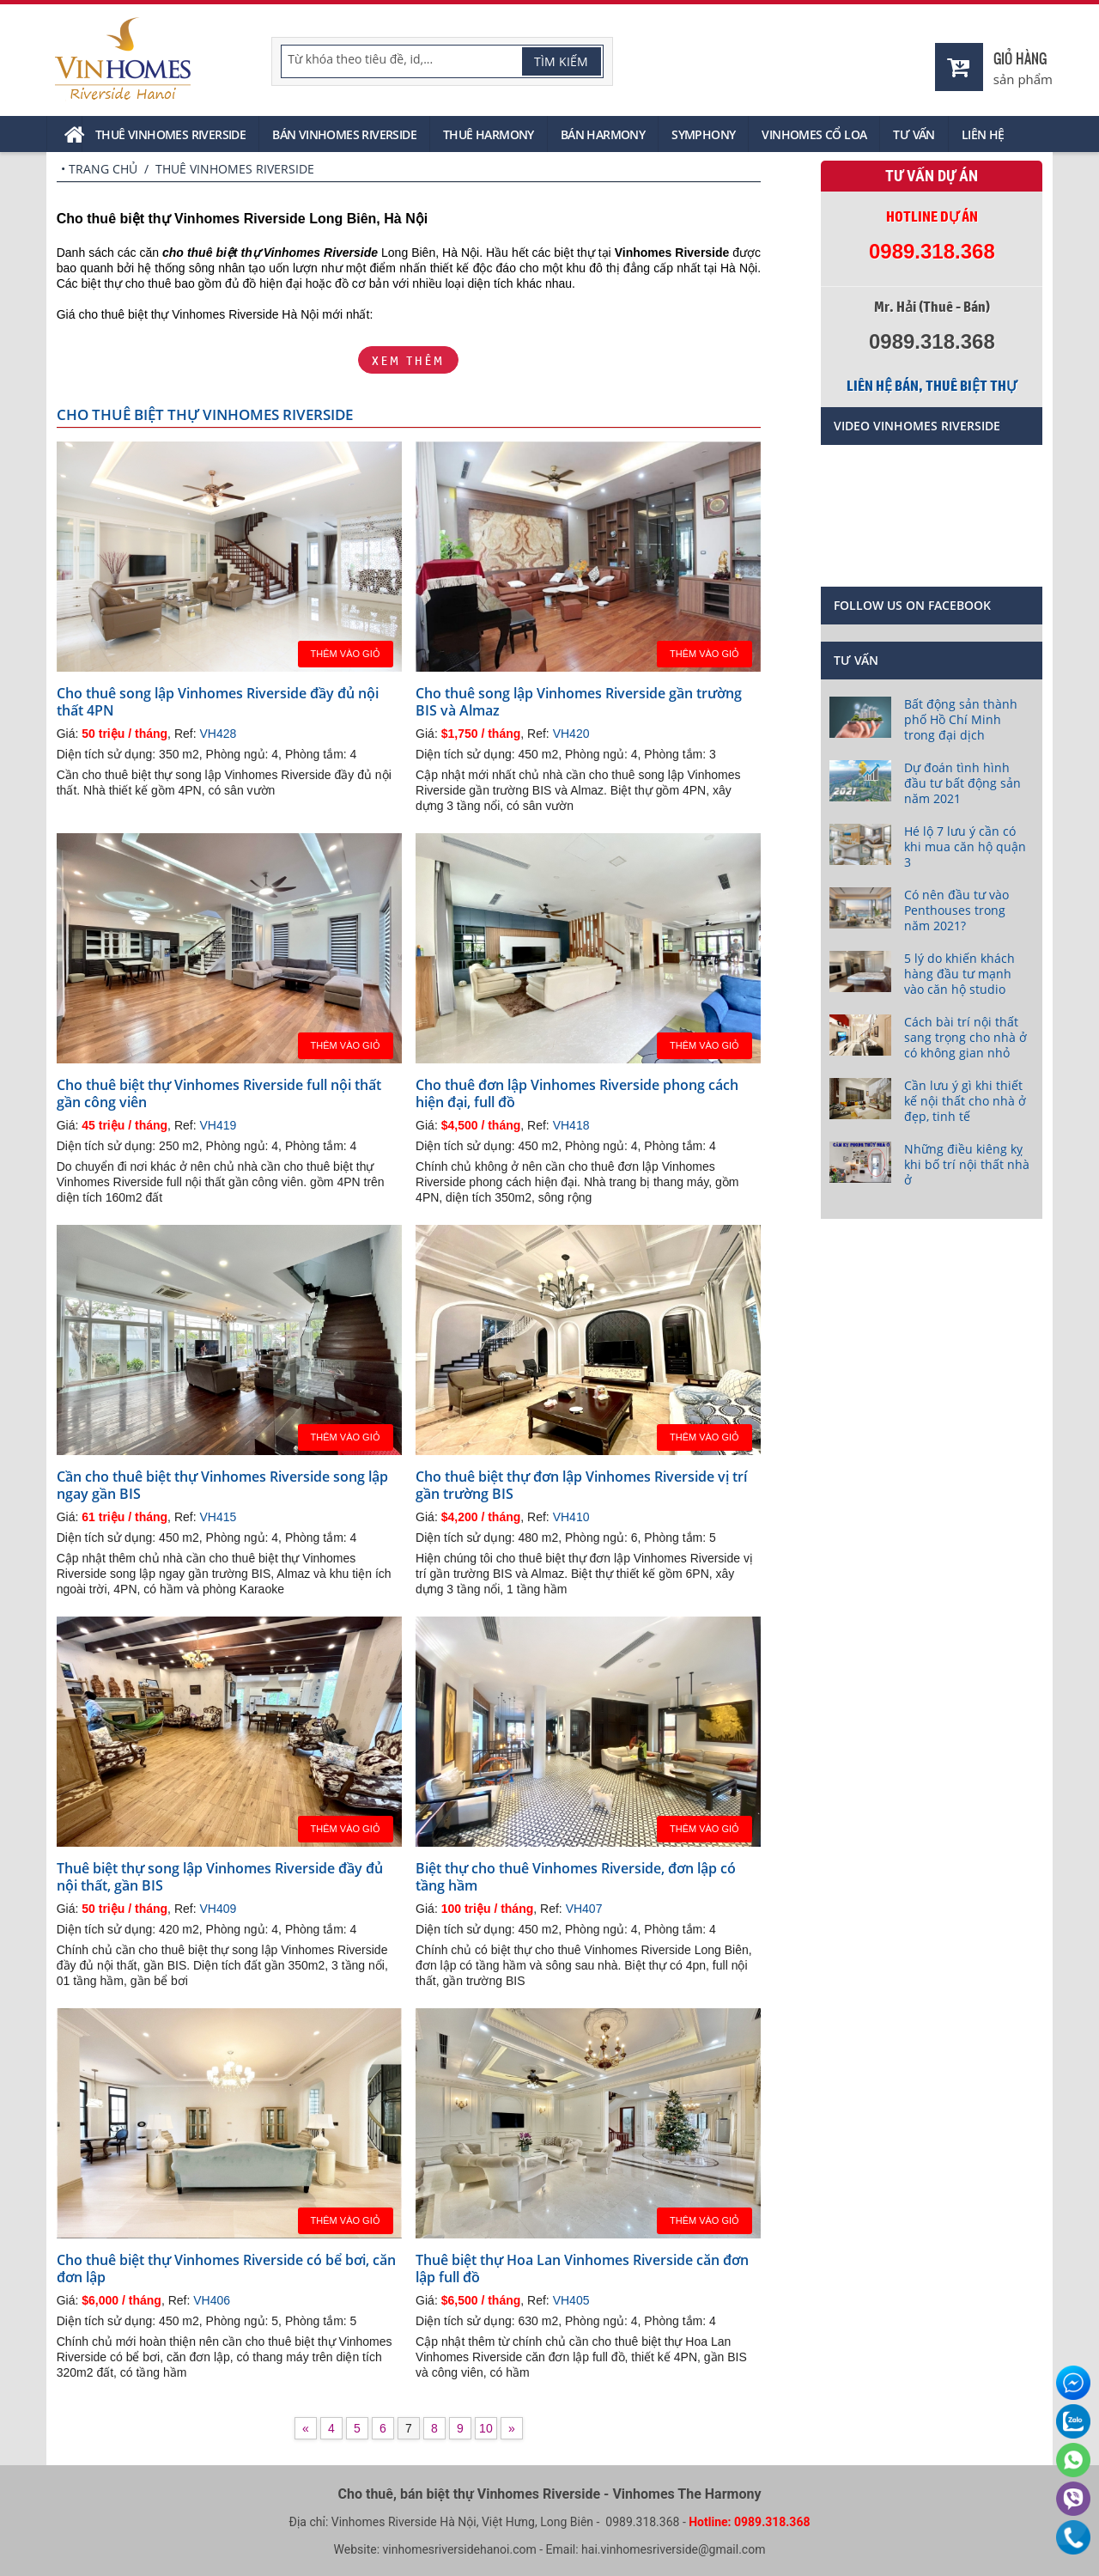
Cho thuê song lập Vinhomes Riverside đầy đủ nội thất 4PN (218, 702)
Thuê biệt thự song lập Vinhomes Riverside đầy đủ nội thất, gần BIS (220, 1877)
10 (486, 2428)
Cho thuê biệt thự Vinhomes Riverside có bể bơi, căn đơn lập (226, 2268)
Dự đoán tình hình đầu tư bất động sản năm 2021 (962, 783)
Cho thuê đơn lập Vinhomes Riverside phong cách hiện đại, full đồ (577, 1093)
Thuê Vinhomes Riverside (170, 134)
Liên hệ (983, 134)
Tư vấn (913, 134)
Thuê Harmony (488, 134)
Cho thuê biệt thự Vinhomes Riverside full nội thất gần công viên (219, 1093)
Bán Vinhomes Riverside (344, 134)
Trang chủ (103, 169)
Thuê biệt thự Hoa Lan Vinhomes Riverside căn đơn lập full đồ (582, 2268)
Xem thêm (408, 359)
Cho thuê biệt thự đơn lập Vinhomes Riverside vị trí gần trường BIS (581, 1485)
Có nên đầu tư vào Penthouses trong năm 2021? (956, 910)
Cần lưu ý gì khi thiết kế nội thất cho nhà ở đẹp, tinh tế (965, 1100)
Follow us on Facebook (912, 605)
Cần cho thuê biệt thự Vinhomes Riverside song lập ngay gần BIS (222, 1485)
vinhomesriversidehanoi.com (460, 2549)
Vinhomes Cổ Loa (814, 134)
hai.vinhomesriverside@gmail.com (673, 2549)
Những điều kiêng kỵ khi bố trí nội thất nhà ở (966, 1164)
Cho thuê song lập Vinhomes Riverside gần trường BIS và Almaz (579, 702)
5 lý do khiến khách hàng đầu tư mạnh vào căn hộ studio (959, 973)
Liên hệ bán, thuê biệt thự (932, 385)
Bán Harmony (603, 134)
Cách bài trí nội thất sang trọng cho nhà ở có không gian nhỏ (965, 1037)
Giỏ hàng (1020, 58)
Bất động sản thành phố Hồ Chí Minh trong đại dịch (960, 719)
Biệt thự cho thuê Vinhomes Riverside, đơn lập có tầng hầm (576, 1877)
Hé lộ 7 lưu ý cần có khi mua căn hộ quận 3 (965, 846)
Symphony (703, 134)
